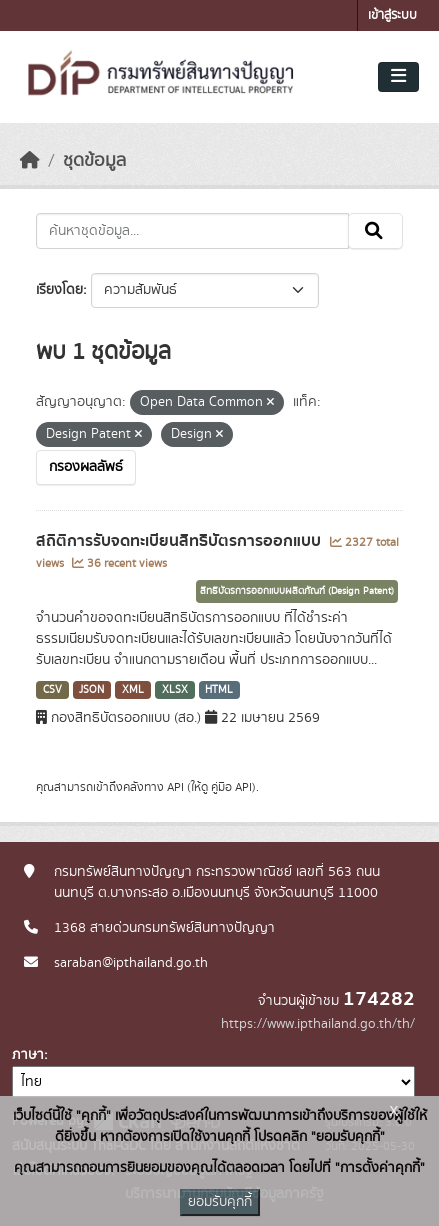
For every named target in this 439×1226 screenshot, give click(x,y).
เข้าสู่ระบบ (392, 15)
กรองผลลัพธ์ (86, 467)
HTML (219, 690)
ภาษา (28, 1055)
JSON (91, 690)
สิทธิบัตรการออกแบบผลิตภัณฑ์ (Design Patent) (297, 591)
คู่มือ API (231, 787)
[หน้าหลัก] (30, 161)
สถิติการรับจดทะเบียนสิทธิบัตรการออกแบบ (180, 541)
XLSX (175, 690)
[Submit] (375, 231)
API (175, 787)
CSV (52, 690)
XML (133, 690)
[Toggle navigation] (398, 77)
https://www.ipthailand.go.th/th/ (318, 1024)
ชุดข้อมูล (94, 161)
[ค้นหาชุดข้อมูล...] (192, 231)
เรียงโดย (59, 290)
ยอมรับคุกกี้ (220, 1202)
